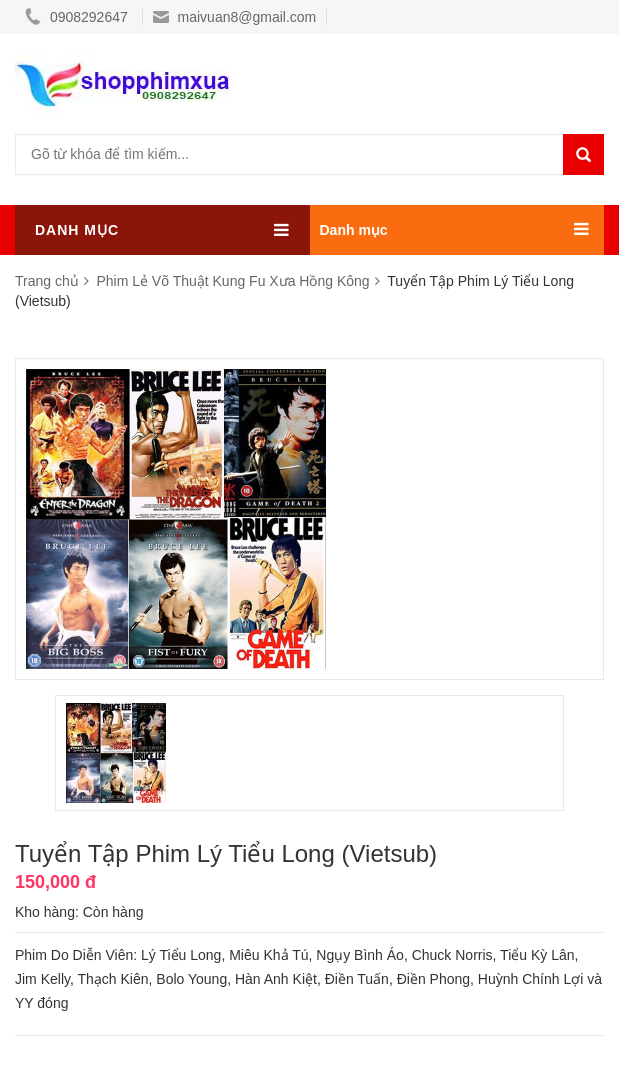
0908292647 (78, 17)
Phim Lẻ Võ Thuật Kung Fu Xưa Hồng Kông (234, 281)
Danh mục (354, 230)
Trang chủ (49, 281)
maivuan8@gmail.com (235, 17)
